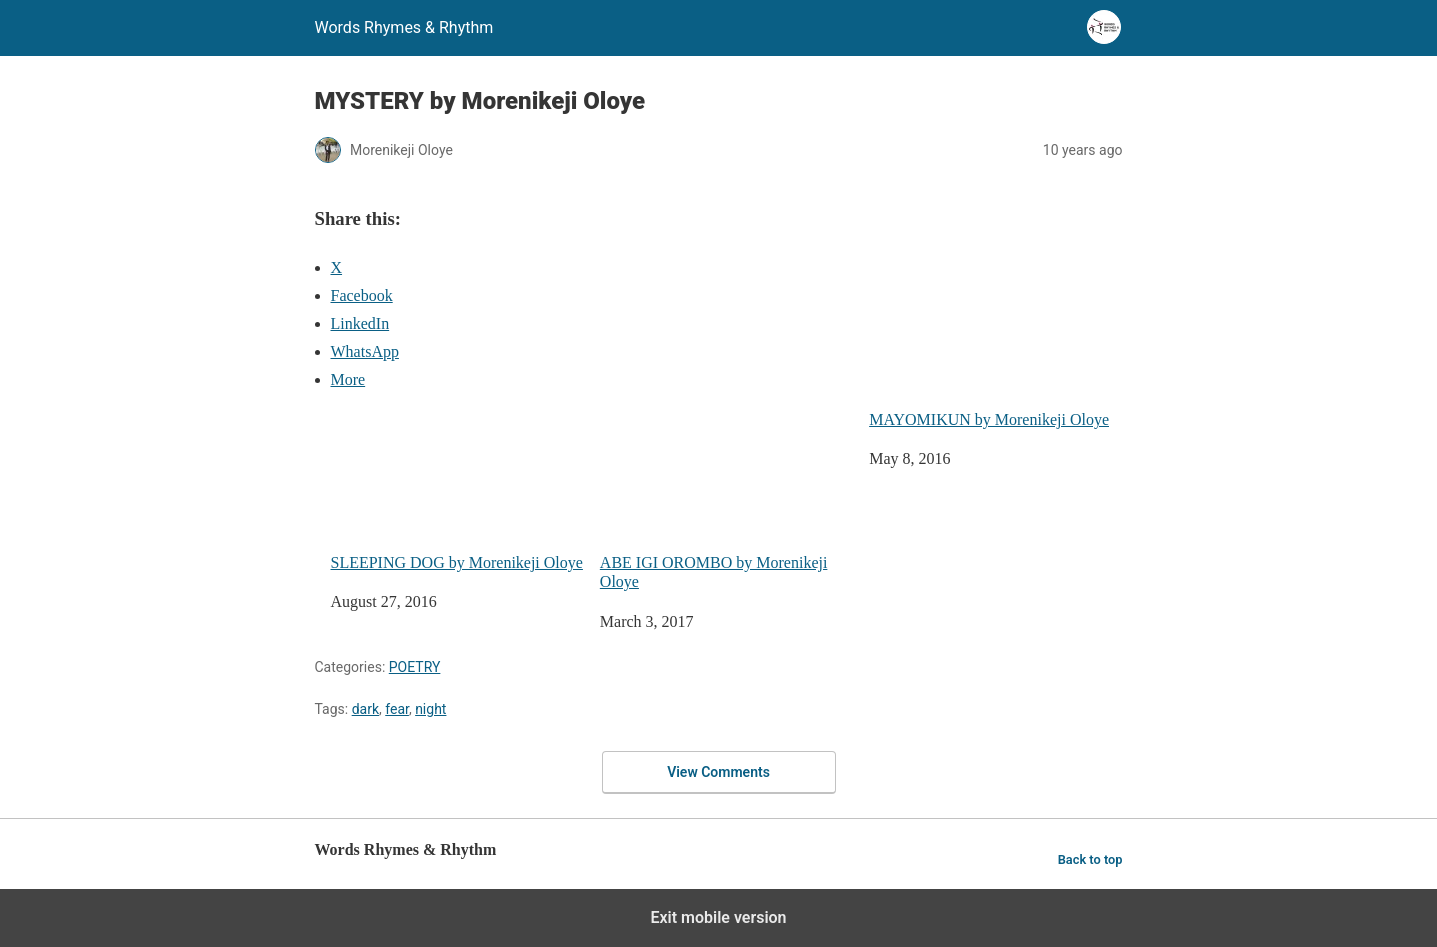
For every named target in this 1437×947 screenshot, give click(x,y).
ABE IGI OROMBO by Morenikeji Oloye (726, 500)
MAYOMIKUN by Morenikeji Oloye (989, 419)
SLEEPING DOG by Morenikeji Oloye (457, 490)
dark (365, 709)
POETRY (415, 667)
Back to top (1090, 859)
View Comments (718, 772)
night (430, 709)
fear (397, 709)
